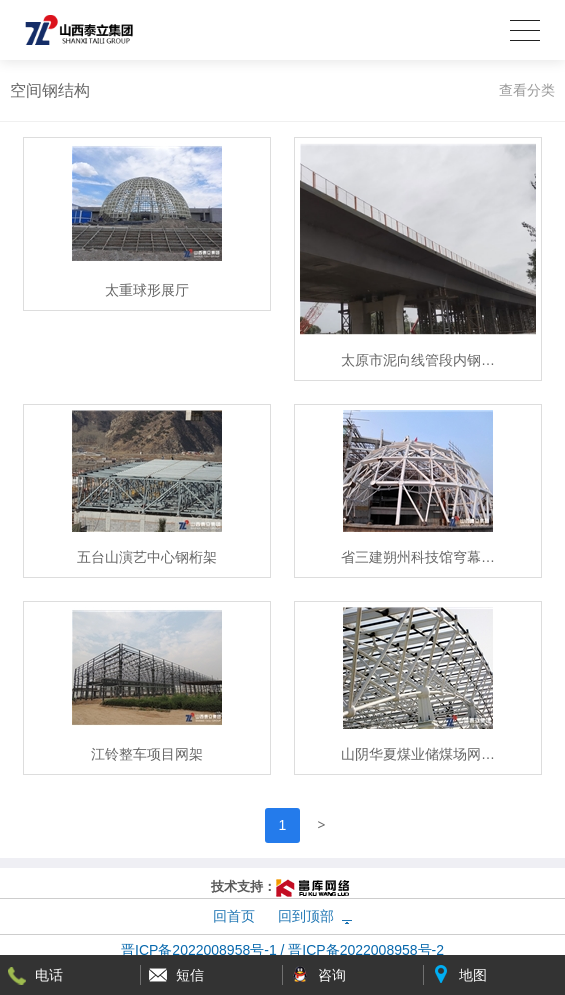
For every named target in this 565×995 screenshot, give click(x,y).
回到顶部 (306, 916)
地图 (473, 975)
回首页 (234, 916)
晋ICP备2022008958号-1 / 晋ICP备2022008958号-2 (282, 950)
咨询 (332, 975)
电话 (49, 975)
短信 (190, 975)
